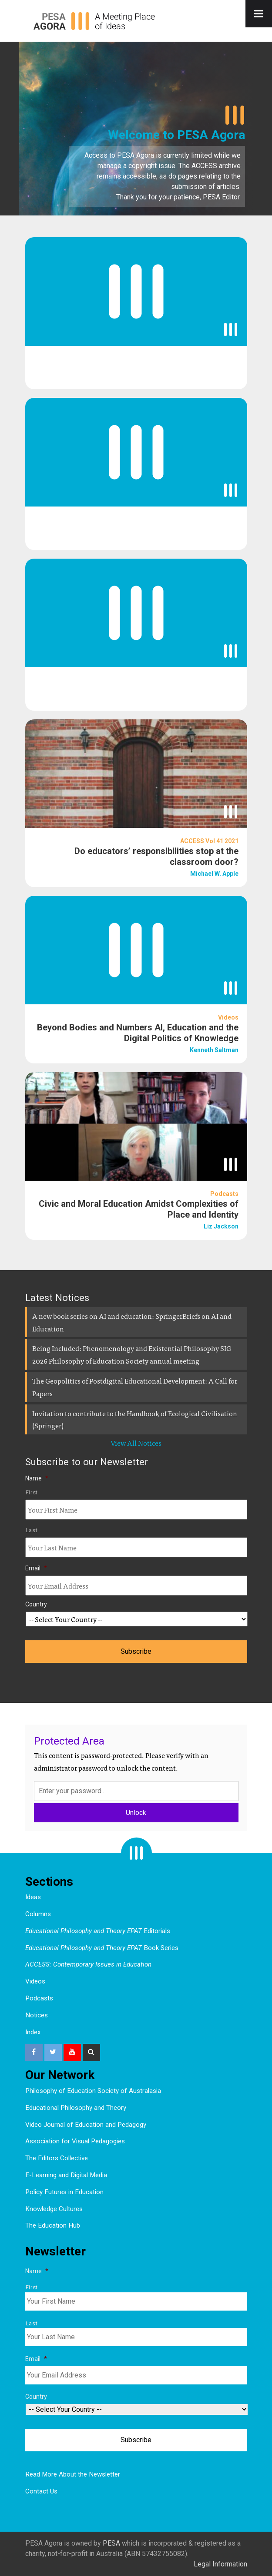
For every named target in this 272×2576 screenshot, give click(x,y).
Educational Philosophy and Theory (75, 2108)
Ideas (33, 1897)
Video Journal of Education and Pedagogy (85, 2125)
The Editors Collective (56, 2158)
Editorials (97, 1931)
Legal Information (220, 2564)
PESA (111, 2543)
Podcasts (39, 1998)
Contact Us (41, 2491)
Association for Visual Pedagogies (75, 2141)
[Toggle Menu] (258, 13)
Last (32, 1530)
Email (36, 1568)
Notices (36, 2015)
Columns (38, 1914)
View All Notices (136, 1442)
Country (36, 1604)
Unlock (136, 1812)
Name (36, 1478)
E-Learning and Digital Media (66, 2175)
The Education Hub (52, 2225)
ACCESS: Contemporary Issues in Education (88, 1964)
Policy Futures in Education (64, 2192)
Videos (35, 1981)
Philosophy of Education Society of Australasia (93, 2091)
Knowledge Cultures (54, 2209)
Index (33, 2032)
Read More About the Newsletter (72, 2474)
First (32, 1492)
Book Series (101, 1948)
